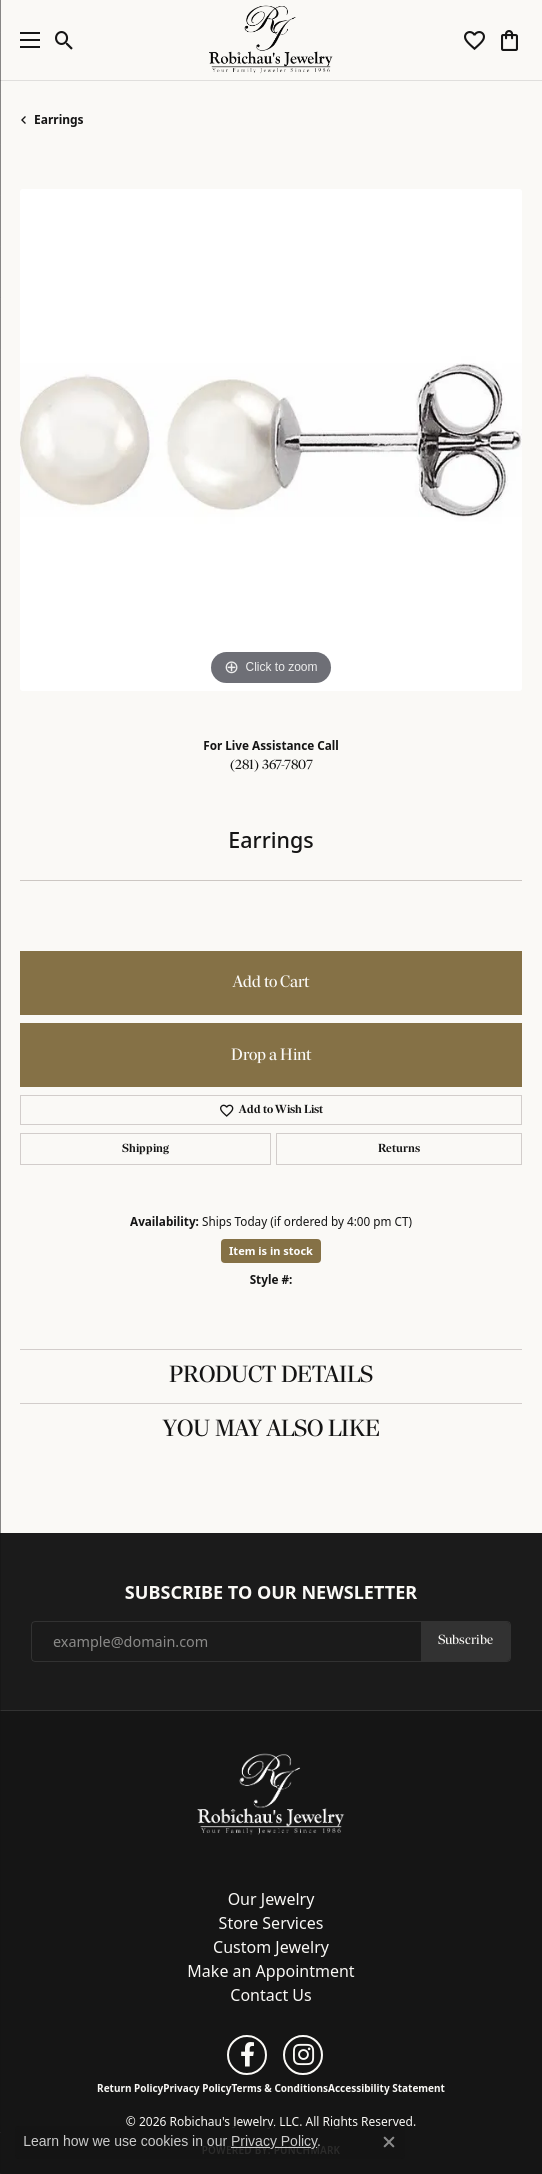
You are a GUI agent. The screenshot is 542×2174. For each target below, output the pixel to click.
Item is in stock (271, 1250)
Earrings (59, 119)
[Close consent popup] (389, 2142)
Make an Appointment (270, 1971)
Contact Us (270, 1995)
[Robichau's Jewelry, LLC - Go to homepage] (271, 1793)
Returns (399, 1149)
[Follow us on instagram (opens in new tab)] (303, 2055)
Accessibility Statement (386, 2088)
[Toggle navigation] (25, 40)
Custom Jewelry (271, 1947)
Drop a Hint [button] (271, 1055)
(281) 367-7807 (271, 765)
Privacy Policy (197, 2088)
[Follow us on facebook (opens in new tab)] (247, 2055)
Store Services (271, 1923)
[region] (271, 440)
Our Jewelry (271, 1899)
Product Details (271, 1376)
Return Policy (130, 2088)
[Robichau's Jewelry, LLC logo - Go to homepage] (271, 40)
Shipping (145, 1149)
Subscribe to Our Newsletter (271, 1593)
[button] (64, 40)
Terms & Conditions (279, 2088)
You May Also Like (271, 1430)
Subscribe (465, 1640)
